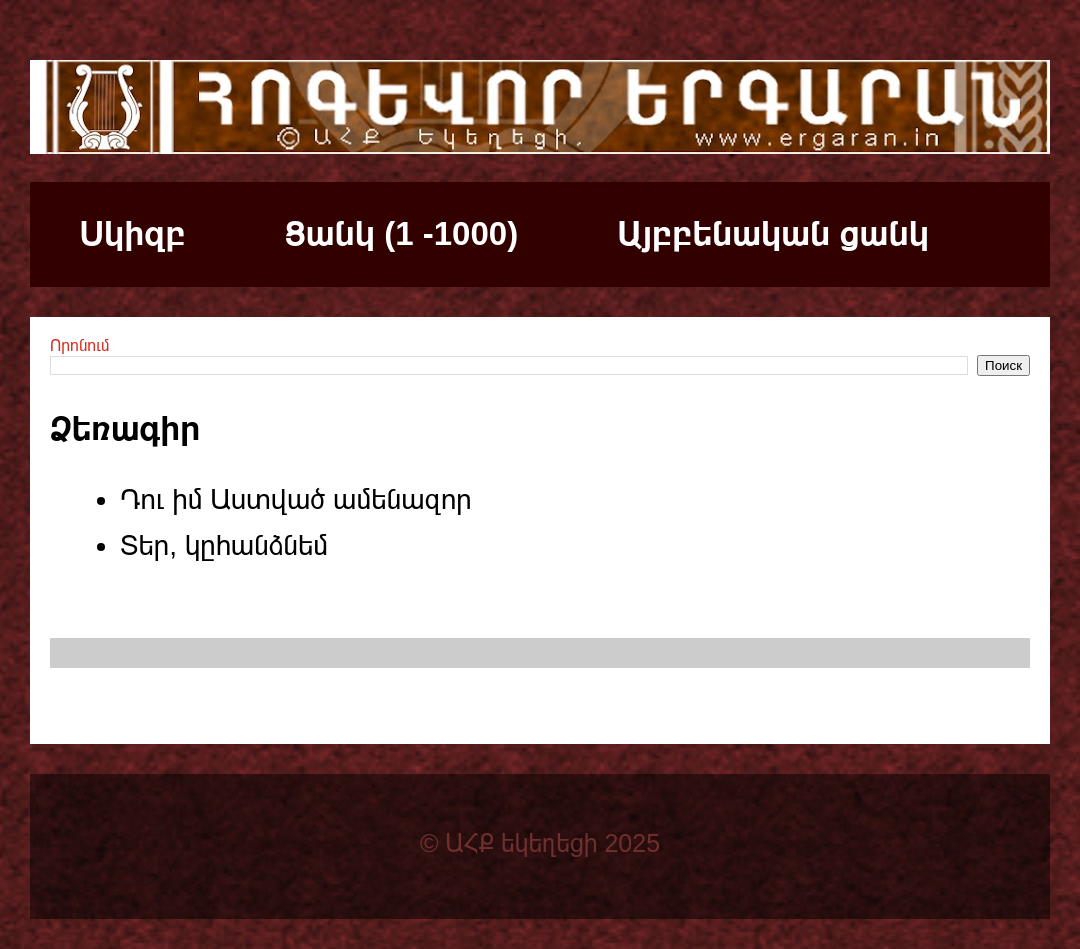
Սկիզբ (133, 233)
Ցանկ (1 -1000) (401, 233)
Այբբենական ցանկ (773, 233)
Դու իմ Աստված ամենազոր (296, 499)
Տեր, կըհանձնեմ (224, 545)
